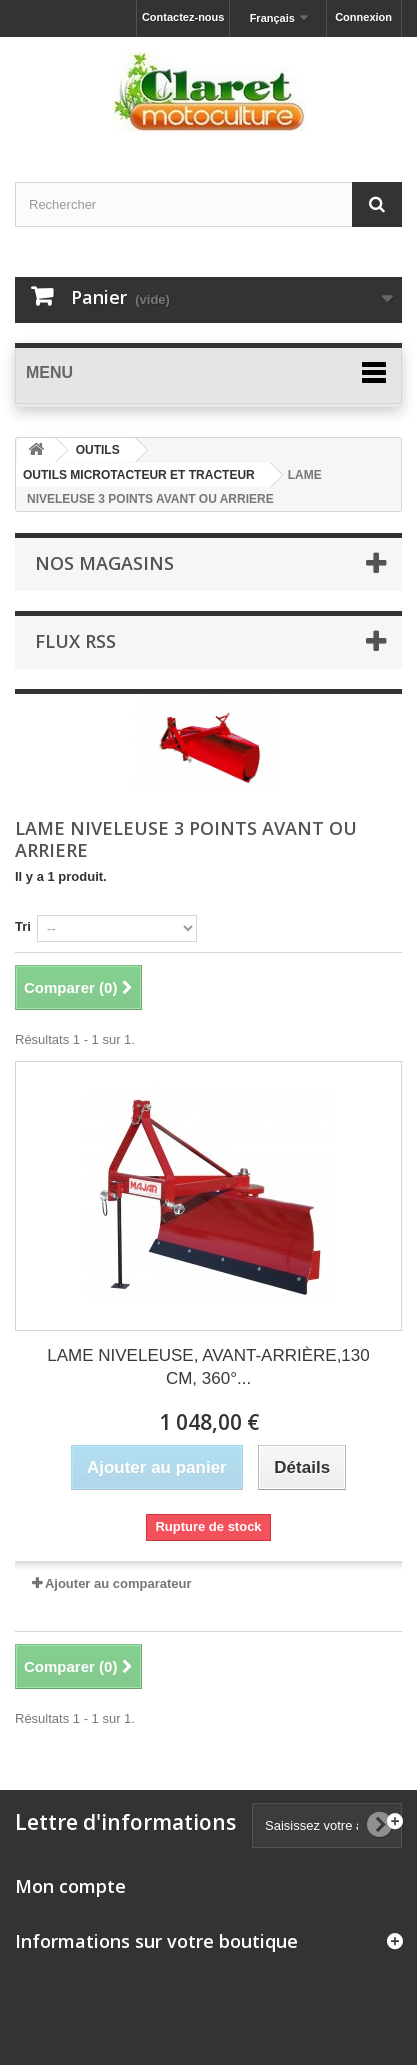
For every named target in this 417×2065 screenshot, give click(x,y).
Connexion (363, 17)
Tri (23, 926)
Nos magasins (104, 563)
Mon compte (70, 1886)
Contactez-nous (183, 17)
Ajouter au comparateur (118, 1583)
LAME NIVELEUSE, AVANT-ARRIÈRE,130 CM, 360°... (208, 1367)
